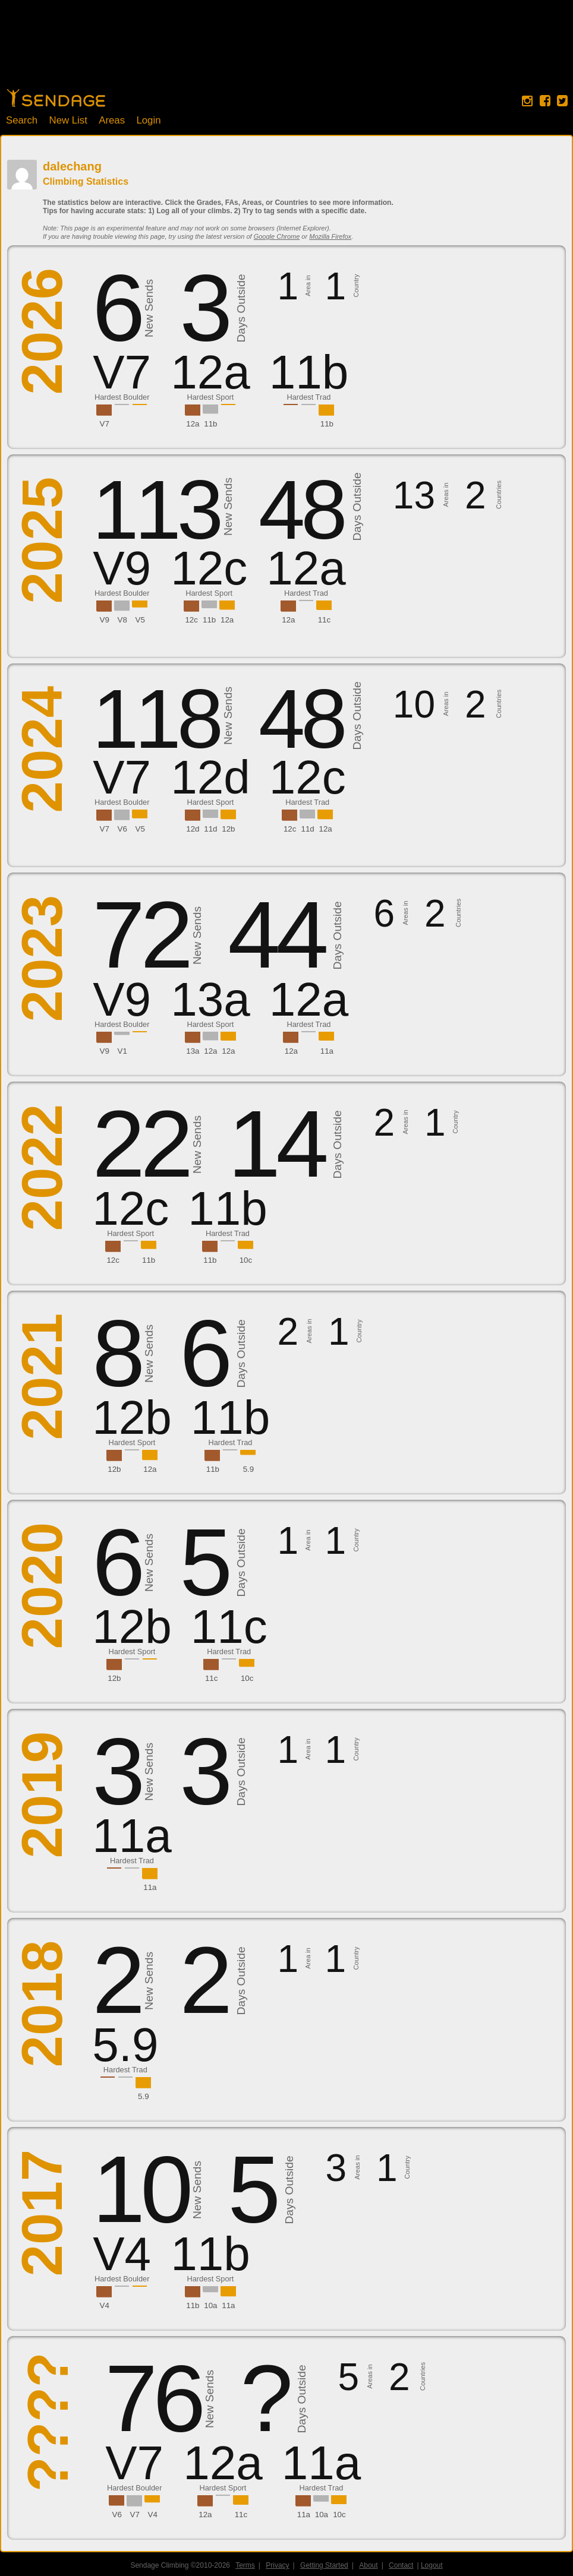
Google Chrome (277, 236)
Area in (307, 286)
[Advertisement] (286, 50)
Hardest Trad (308, 397)
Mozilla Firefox (330, 236)
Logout (432, 2565)
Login (148, 120)
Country (356, 286)
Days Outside (241, 308)
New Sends (149, 308)
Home (56, 98)
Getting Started (324, 2565)
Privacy (277, 2565)
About (368, 2565)
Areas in (445, 495)
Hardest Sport (210, 397)
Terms (245, 2565)
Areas (112, 120)
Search (21, 120)
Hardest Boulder (122, 397)
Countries (498, 495)
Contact (401, 2565)
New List (68, 120)
